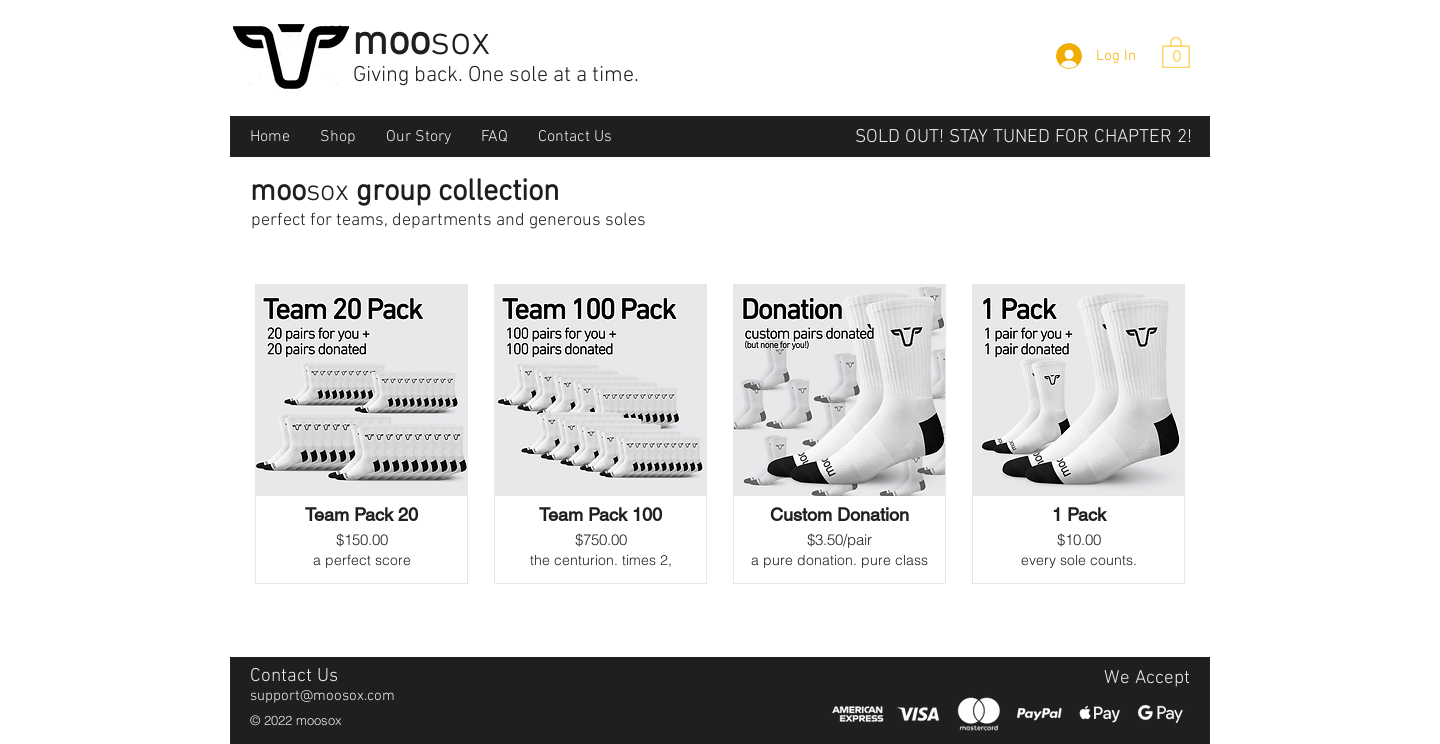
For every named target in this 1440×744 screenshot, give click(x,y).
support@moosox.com (322, 696)
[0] (1177, 57)
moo (421, 43)
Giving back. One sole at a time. (496, 75)
